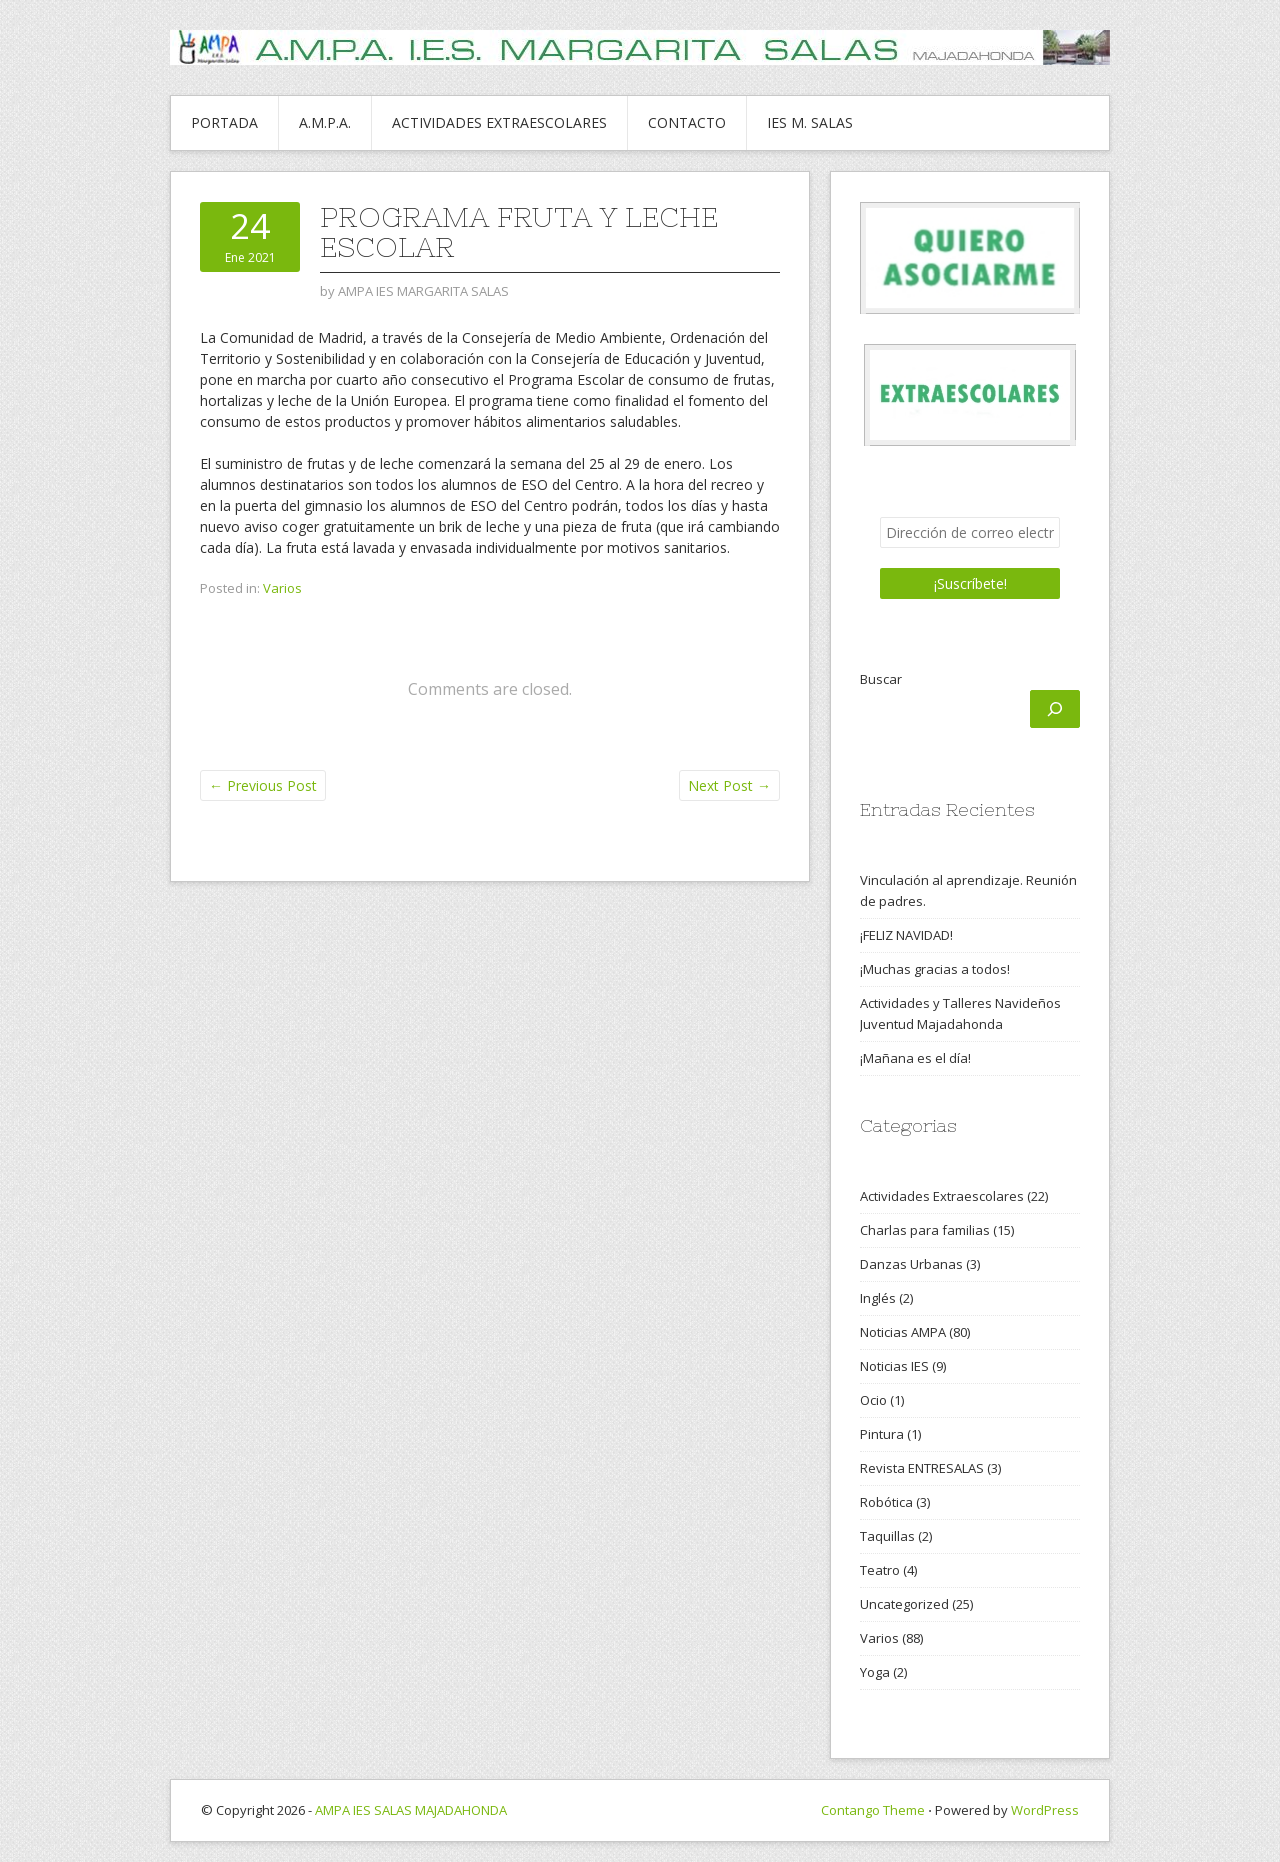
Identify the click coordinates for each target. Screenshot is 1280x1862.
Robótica (886, 1502)
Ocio (873, 1400)
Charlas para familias (925, 1230)
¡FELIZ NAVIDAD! (906, 935)
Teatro (880, 1570)
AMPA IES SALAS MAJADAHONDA (411, 1810)
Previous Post (263, 785)
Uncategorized (904, 1604)
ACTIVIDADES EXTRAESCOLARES (499, 122)
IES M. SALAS (810, 122)
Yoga (875, 1672)
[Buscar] (1055, 709)
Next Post (729, 785)
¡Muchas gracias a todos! (935, 969)
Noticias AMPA (903, 1332)
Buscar (881, 679)
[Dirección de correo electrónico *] (970, 532)
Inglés (878, 1298)
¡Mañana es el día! (915, 1058)
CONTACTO (687, 122)
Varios (282, 588)
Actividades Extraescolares (942, 1196)
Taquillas (887, 1536)
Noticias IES (894, 1366)
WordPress (1045, 1810)
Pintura (882, 1434)
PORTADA (224, 122)
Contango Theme (873, 1810)
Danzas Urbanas (911, 1264)
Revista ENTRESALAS (922, 1468)
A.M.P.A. (325, 122)
